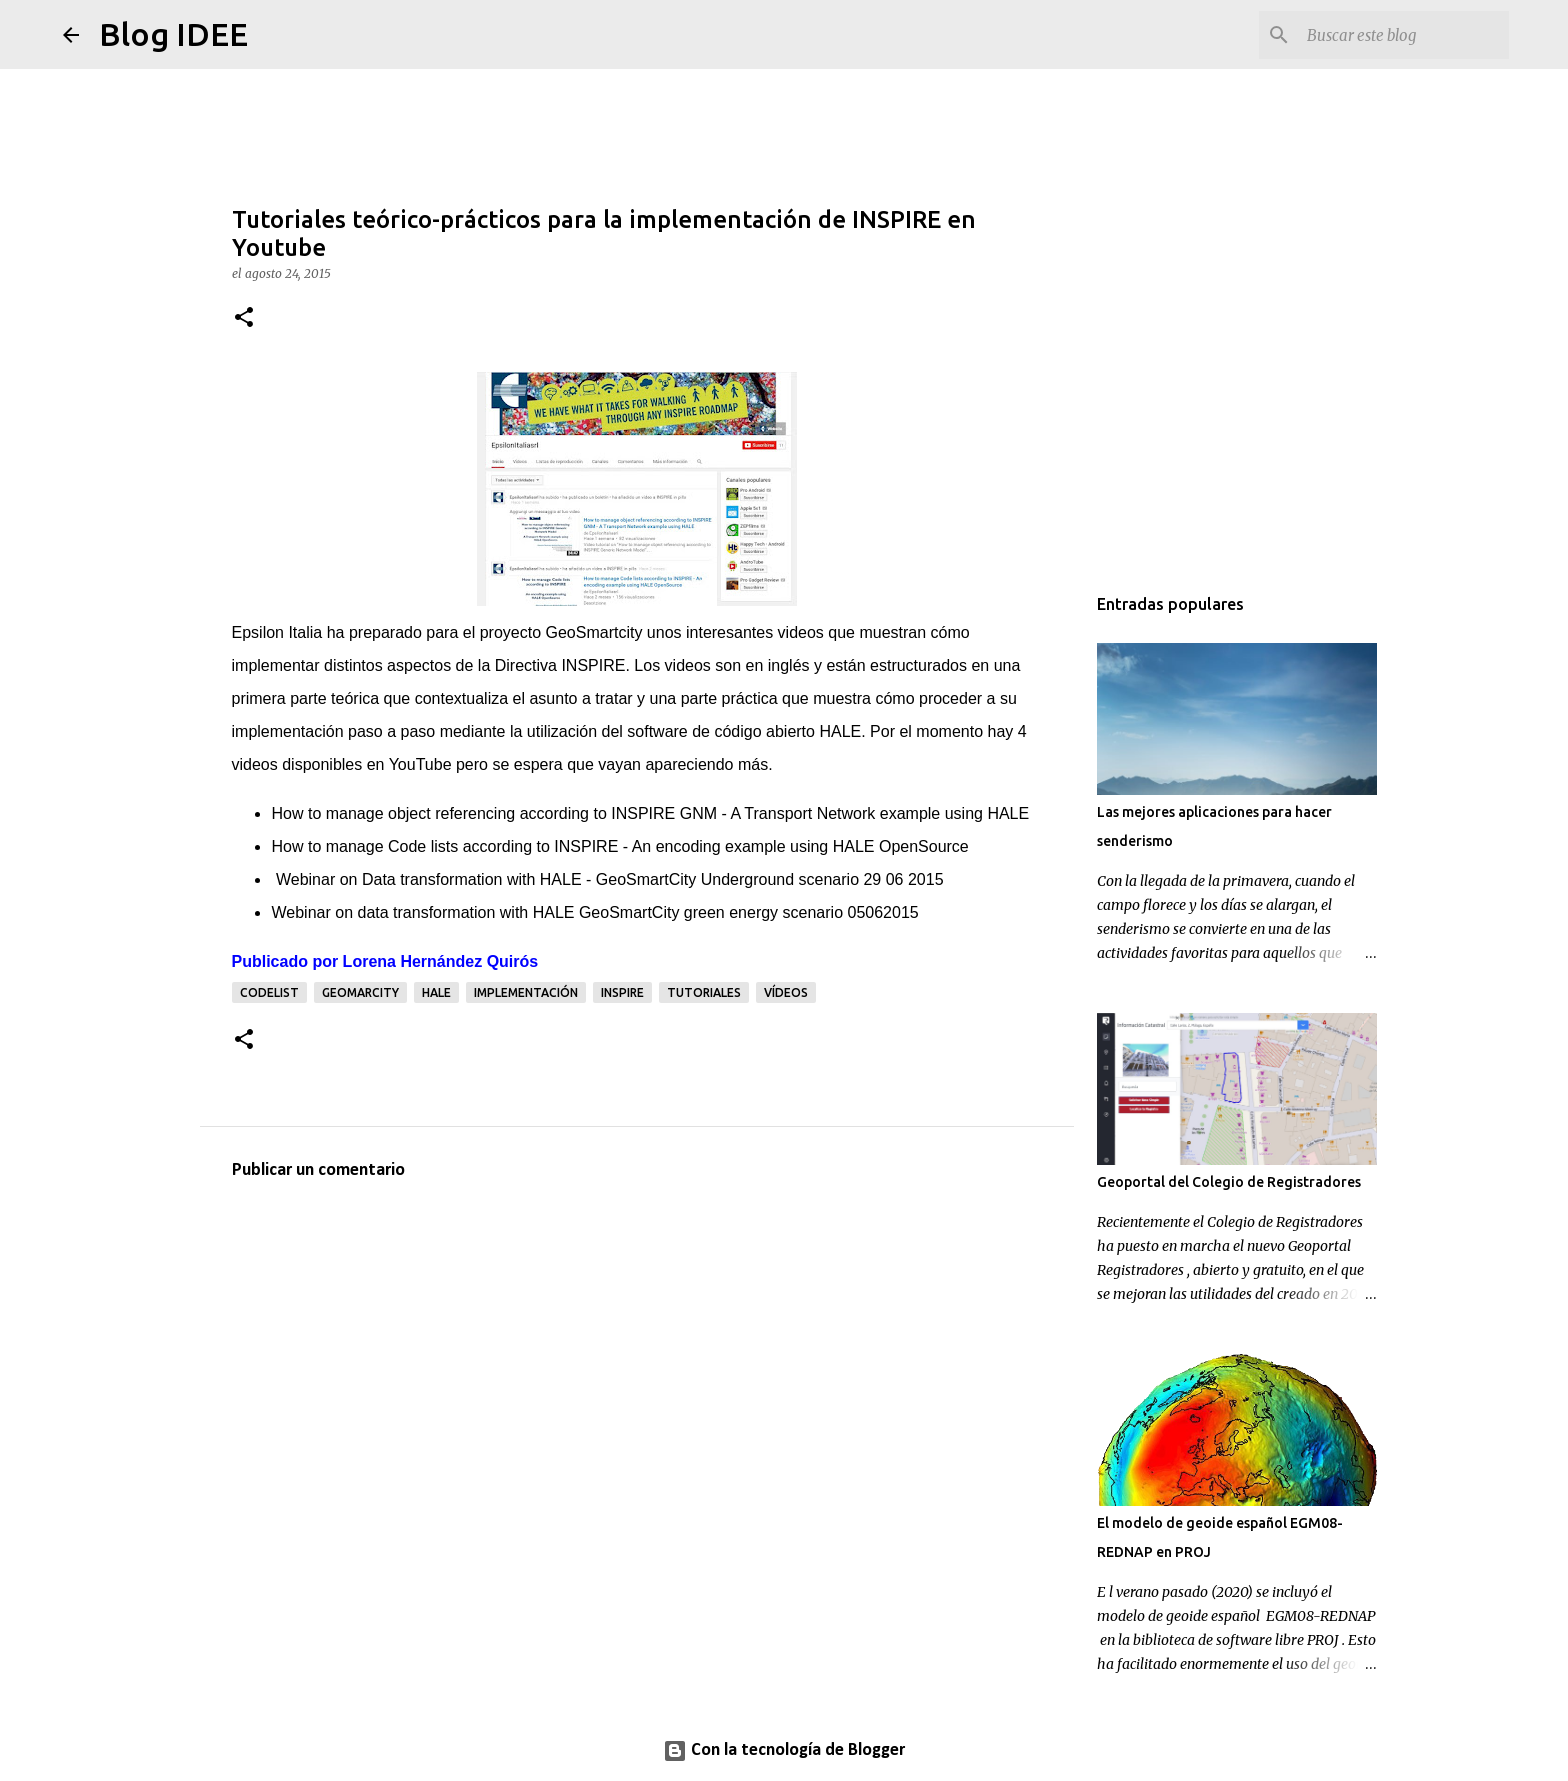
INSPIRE (622, 992)
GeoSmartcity (593, 632)
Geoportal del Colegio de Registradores (1229, 1182)
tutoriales (704, 992)
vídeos (786, 992)
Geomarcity (360, 992)
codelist (269, 992)
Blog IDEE (173, 34)
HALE (436, 992)
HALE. (842, 731)
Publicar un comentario (318, 1170)
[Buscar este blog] (1404, 35)
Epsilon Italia (277, 632)
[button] (244, 318)
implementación (526, 992)
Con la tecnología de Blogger (784, 1750)
